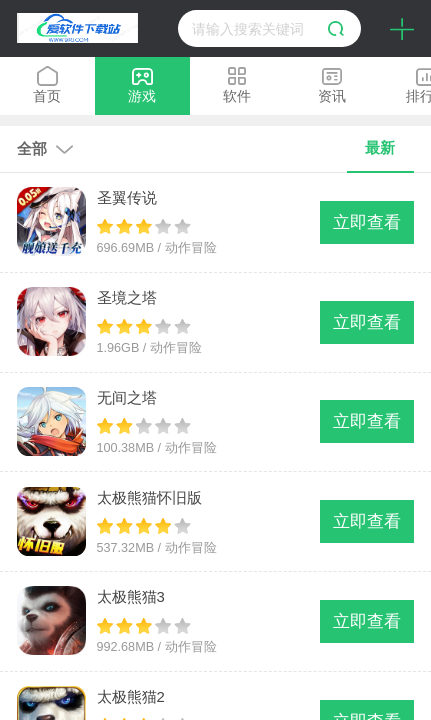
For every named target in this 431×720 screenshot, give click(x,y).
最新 (380, 147)
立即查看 (367, 222)
